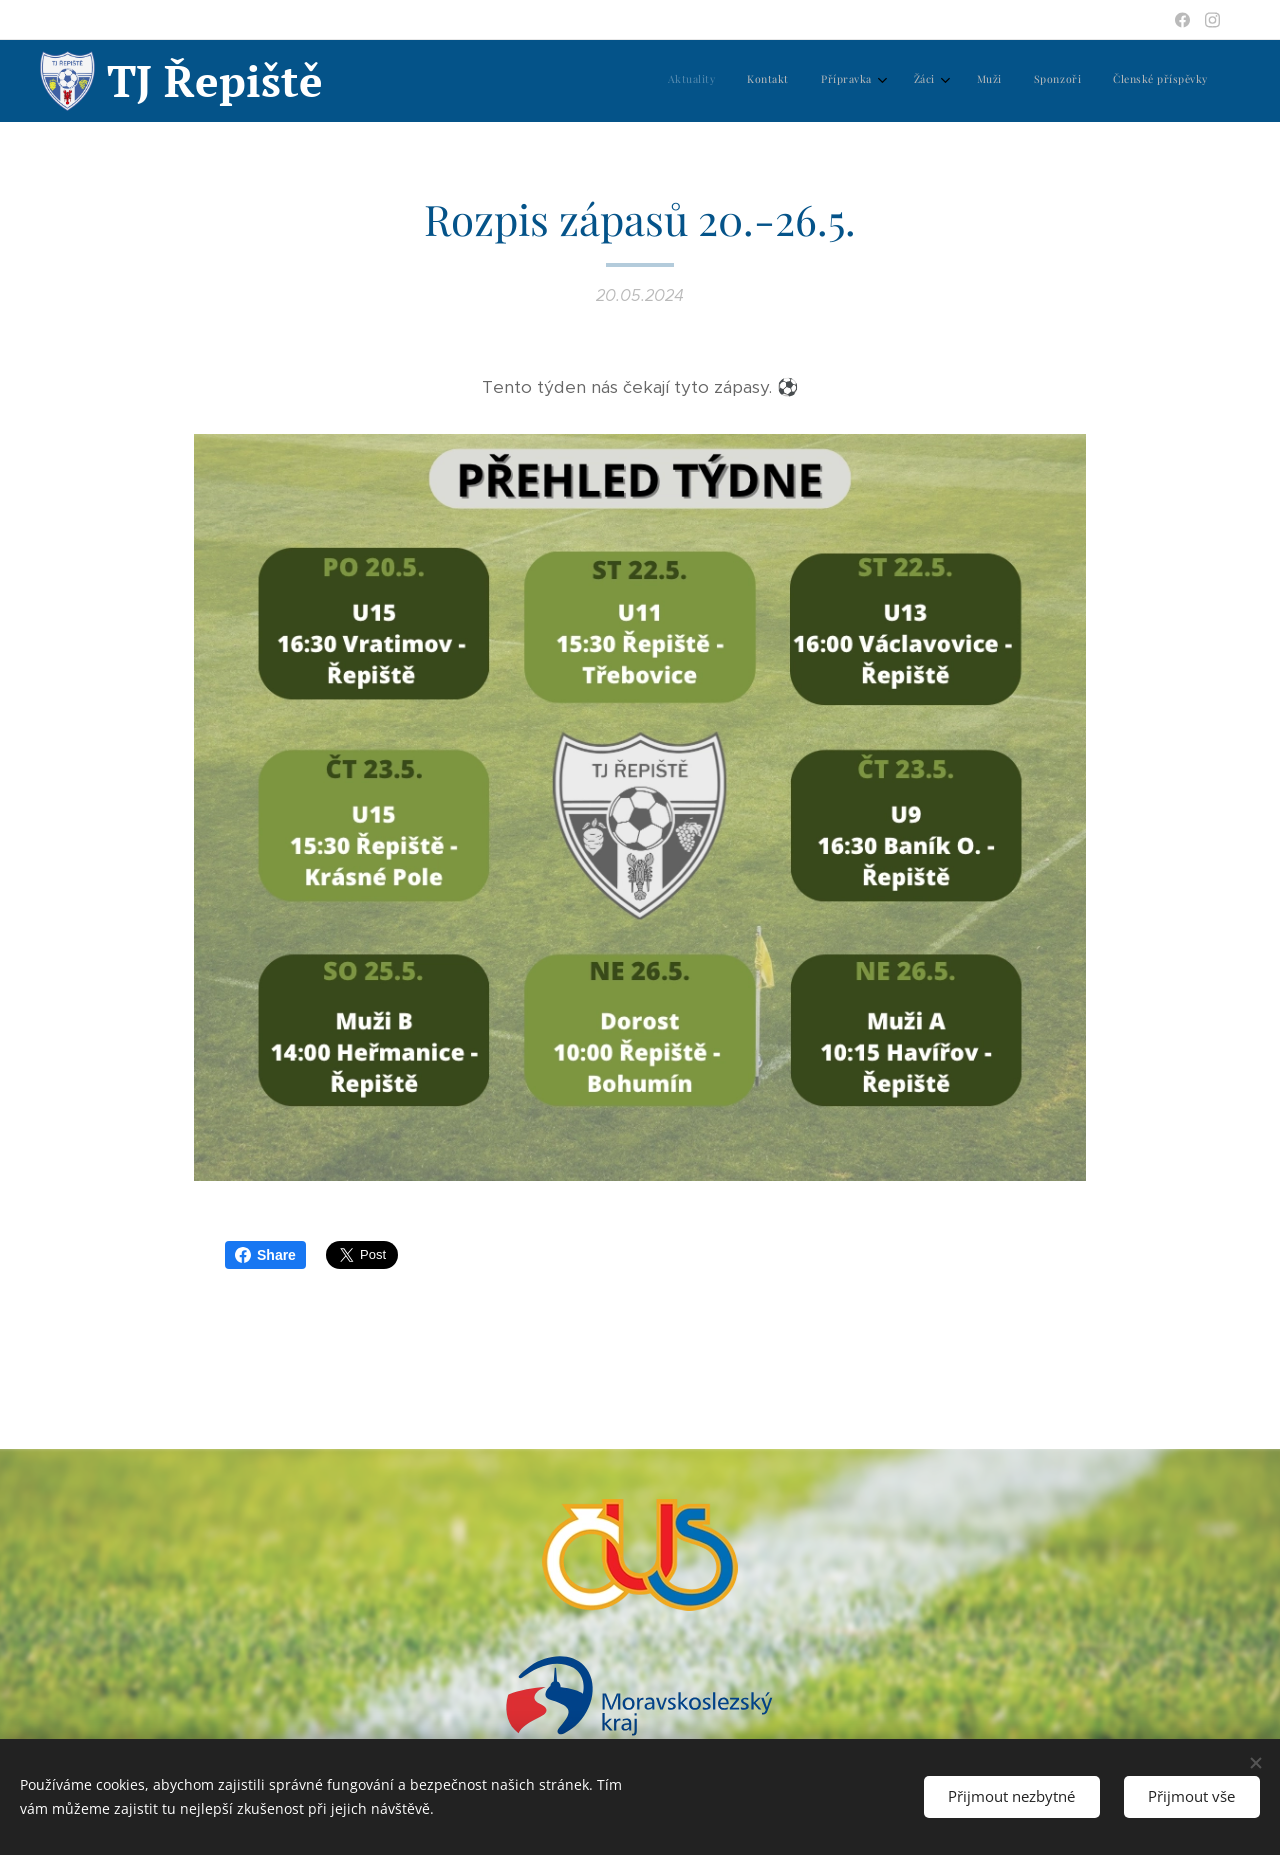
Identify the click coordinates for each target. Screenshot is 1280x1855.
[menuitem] (1001, 81)
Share (265, 1255)
